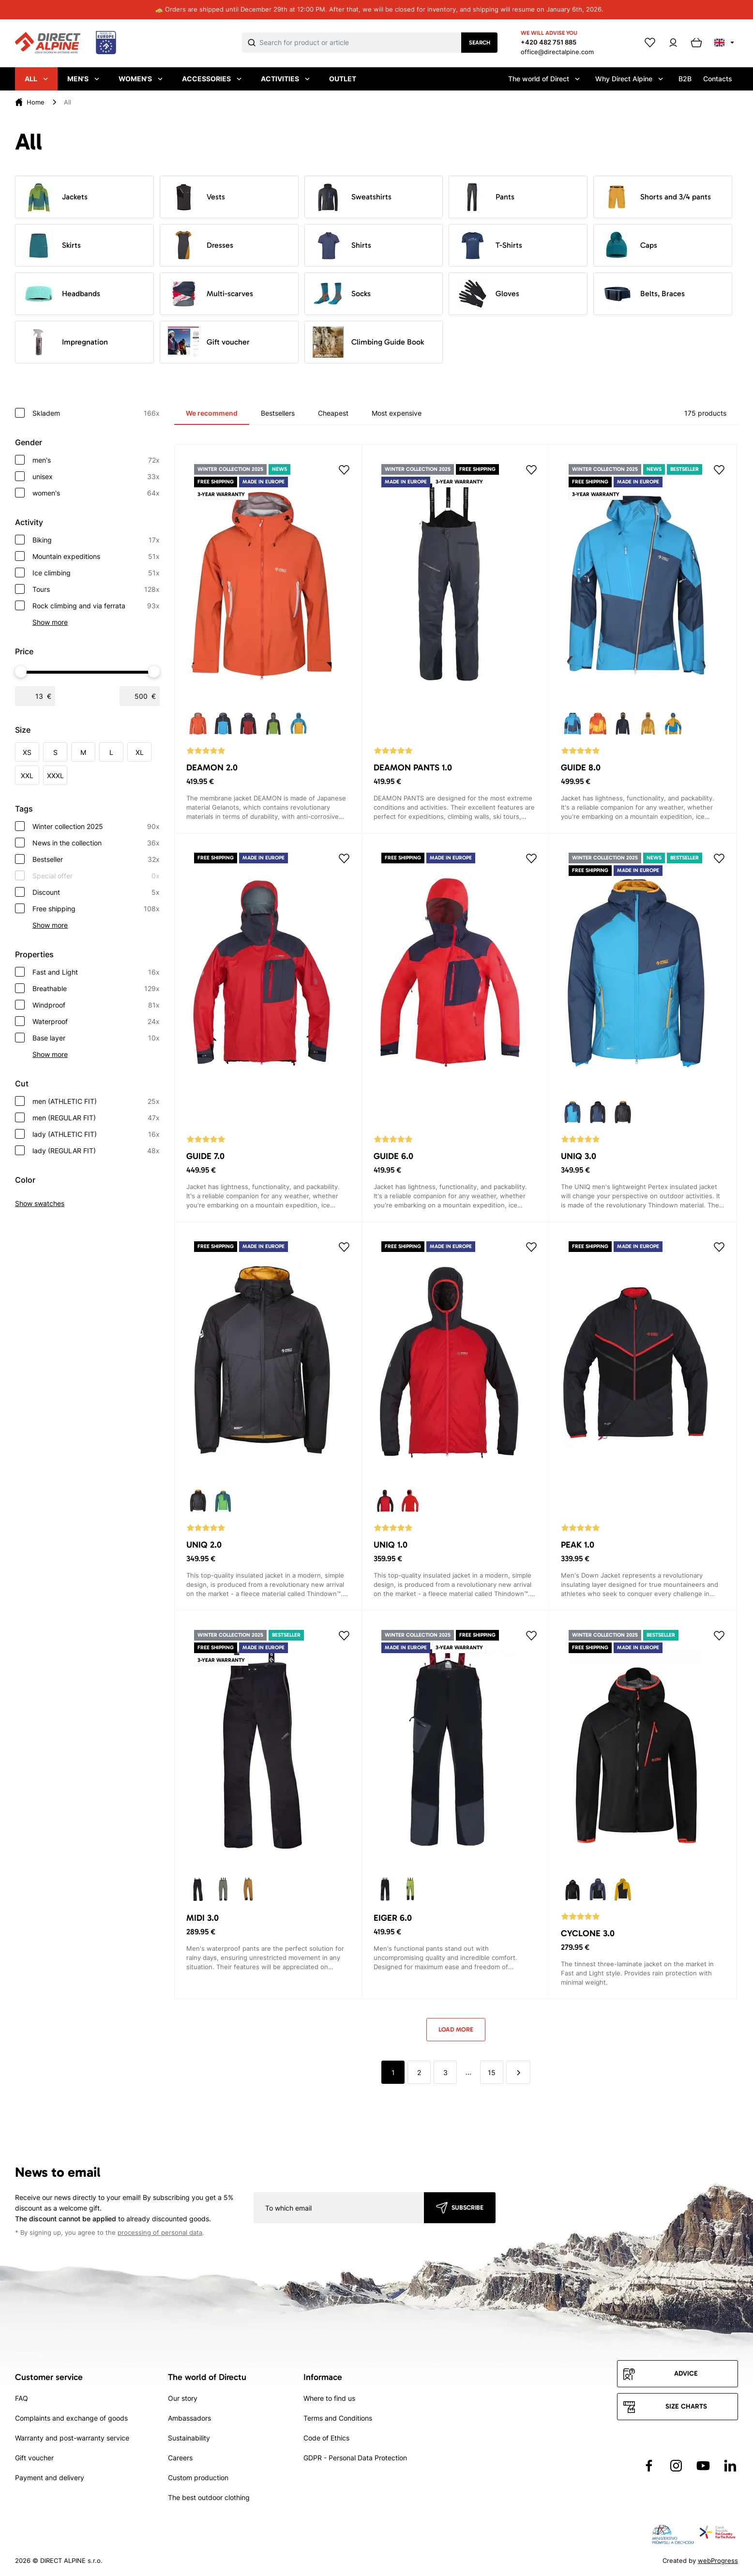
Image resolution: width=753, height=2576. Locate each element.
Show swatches (39, 1203)
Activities (285, 79)
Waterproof (96, 1021)
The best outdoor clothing (209, 2497)
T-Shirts (489, 245)
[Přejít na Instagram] (676, 2465)
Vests (196, 196)
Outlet (342, 79)
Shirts (342, 245)
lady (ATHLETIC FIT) (96, 1134)
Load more (455, 2029)
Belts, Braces (643, 293)
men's (96, 460)
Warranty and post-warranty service (72, 2438)
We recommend (212, 413)
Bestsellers (278, 413)
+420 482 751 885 (548, 42)
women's (96, 493)
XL (140, 752)
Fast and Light (96, 972)
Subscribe (467, 2207)
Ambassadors (189, 2418)
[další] (518, 2072)
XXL (27, 775)
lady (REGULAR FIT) (96, 1150)
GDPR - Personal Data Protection (355, 2458)
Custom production (198, 2477)
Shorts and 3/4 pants (656, 196)
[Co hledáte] (360, 42)
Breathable (96, 988)
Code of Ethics (326, 2438)
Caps (629, 245)
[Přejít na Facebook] (649, 2465)
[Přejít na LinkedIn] (730, 2465)
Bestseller (96, 859)
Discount (96, 892)
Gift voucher (209, 342)
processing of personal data (160, 2232)
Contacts (717, 79)
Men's (83, 79)
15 (492, 2072)
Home (36, 102)
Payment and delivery (49, 2477)
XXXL (55, 775)
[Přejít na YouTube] (703, 2465)
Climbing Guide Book (368, 342)
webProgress (718, 2560)
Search (479, 42)
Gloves (488, 293)
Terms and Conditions (337, 2418)
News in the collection (96, 843)
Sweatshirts (352, 196)
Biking (96, 540)
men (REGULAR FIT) (96, 1118)
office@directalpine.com (557, 52)
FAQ (21, 2398)
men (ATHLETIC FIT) (96, 1101)
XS (27, 752)
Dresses (200, 245)
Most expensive (397, 413)
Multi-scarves (210, 293)
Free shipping (96, 909)
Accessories (211, 79)
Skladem (96, 413)
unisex (96, 476)
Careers (180, 2458)
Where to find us (329, 2398)
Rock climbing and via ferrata (96, 606)
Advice (686, 2373)
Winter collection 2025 (96, 826)
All (36, 79)
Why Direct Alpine (629, 79)
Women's (141, 79)
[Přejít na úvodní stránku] (65, 43)
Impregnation (65, 342)
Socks (342, 293)
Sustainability (189, 2438)
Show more (50, 622)
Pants (485, 196)
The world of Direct (544, 79)
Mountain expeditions (96, 556)
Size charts (686, 2406)
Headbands (61, 293)
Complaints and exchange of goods (71, 2418)
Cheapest (333, 413)
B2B (685, 79)
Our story (182, 2398)
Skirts (52, 245)
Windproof (96, 1005)
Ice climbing (96, 573)
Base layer (96, 1038)
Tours (96, 589)
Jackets (55, 196)
